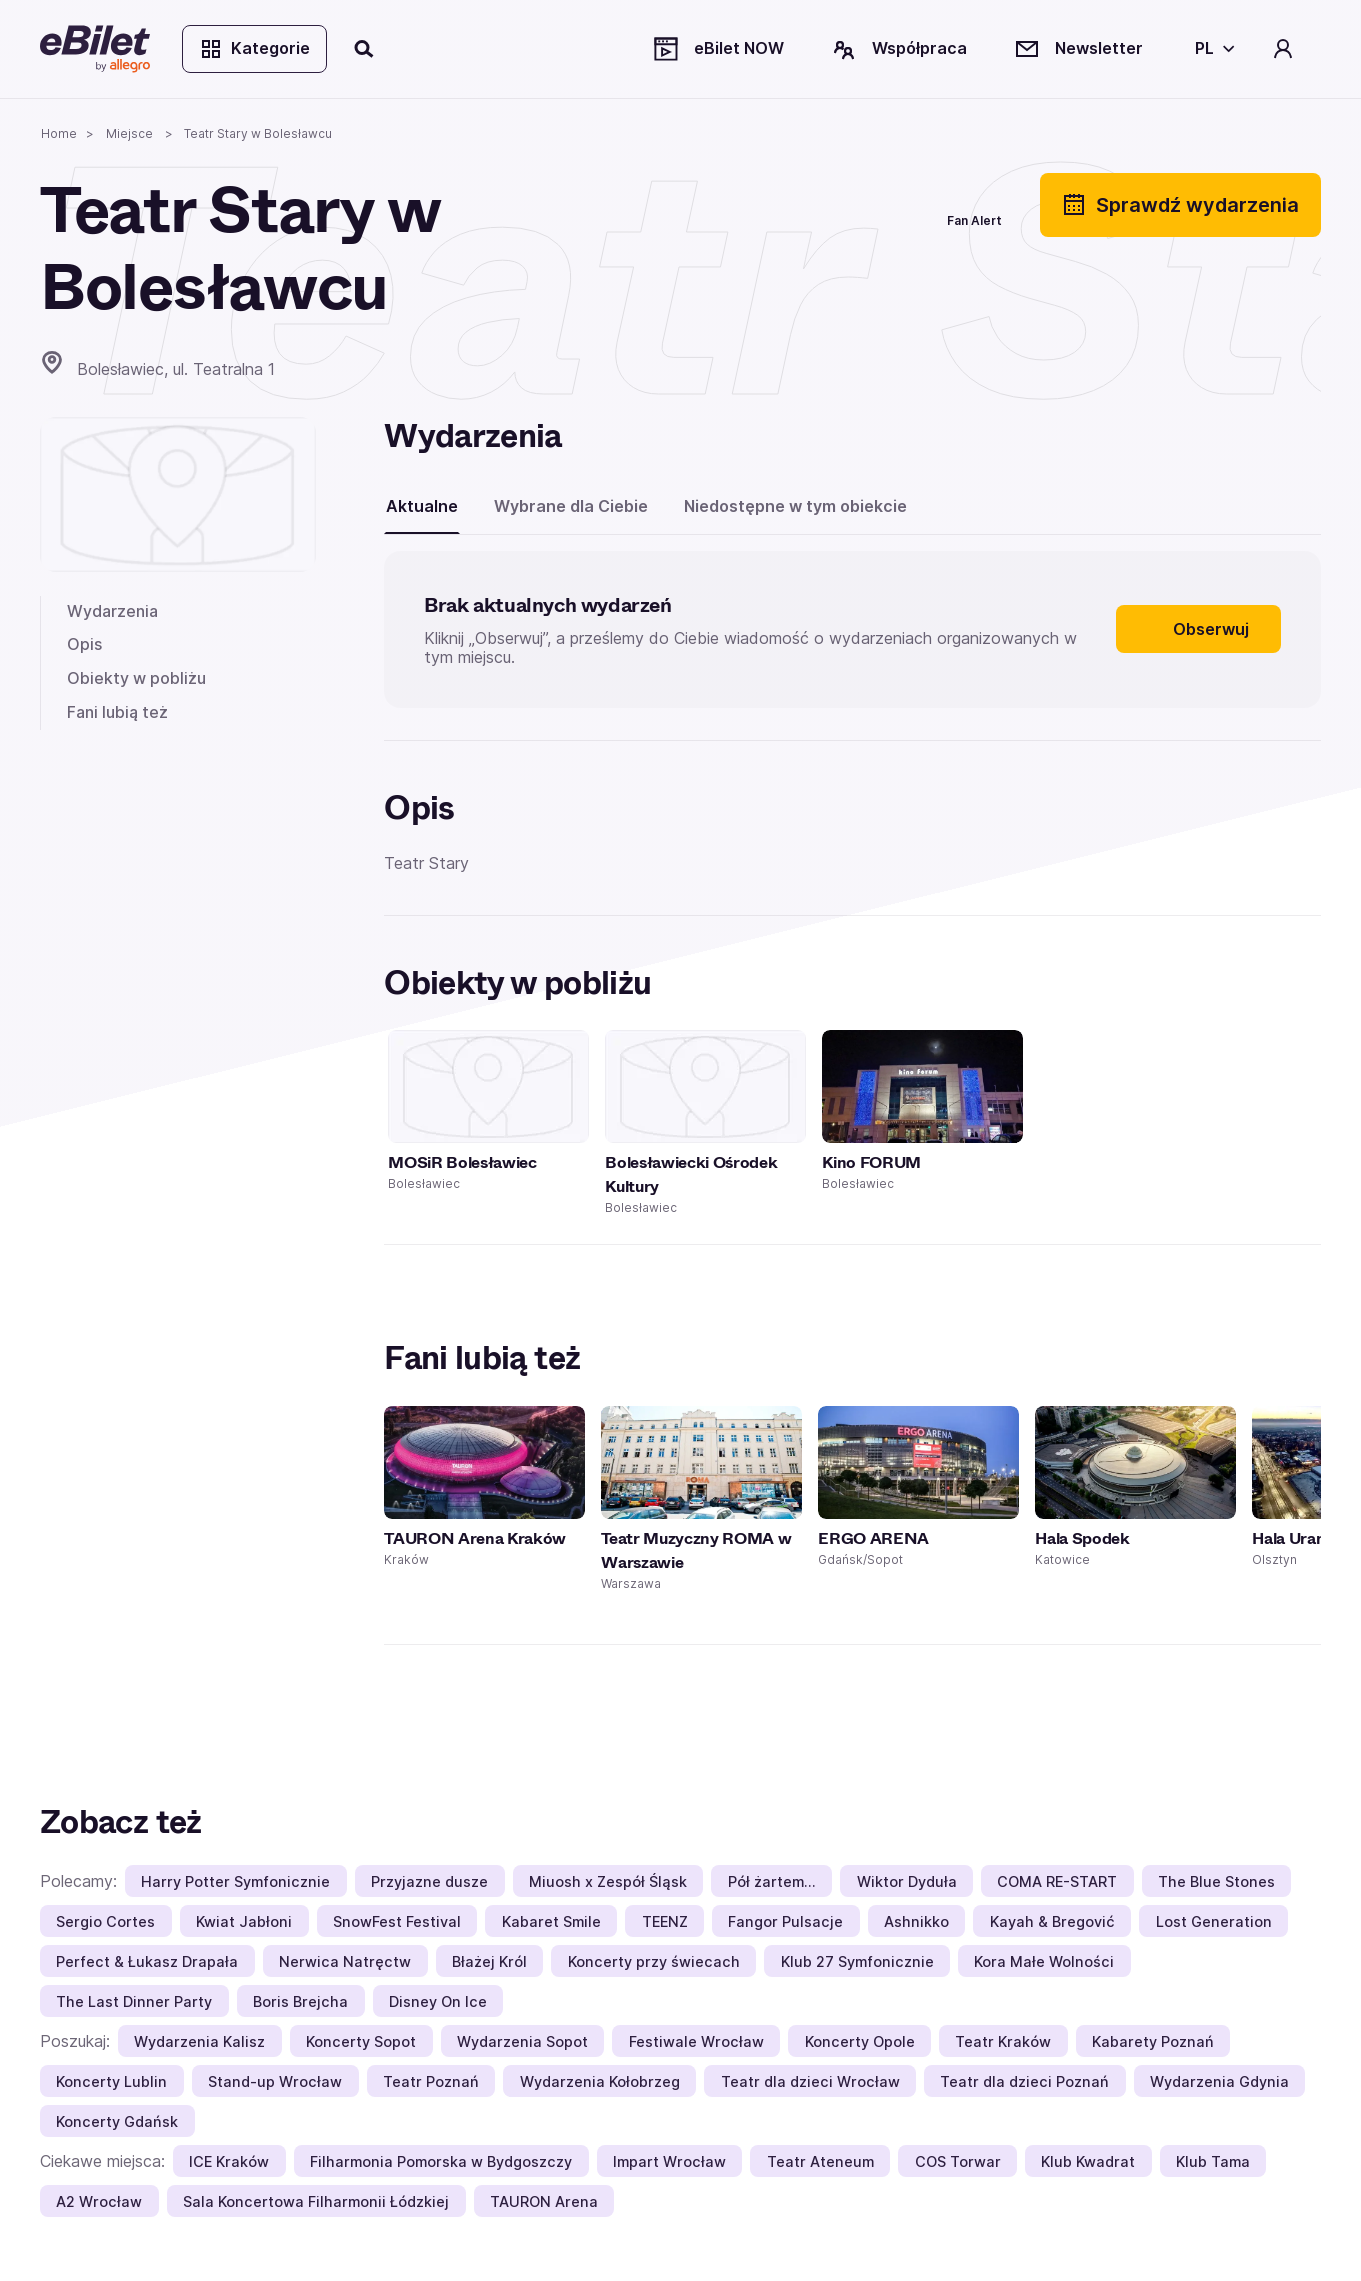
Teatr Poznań (431, 2081)
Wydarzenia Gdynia (1219, 2081)
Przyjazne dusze (429, 1881)
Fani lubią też (117, 712)
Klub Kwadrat (1088, 2161)
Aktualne (422, 506)
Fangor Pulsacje (785, 1921)
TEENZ (665, 1921)
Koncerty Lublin (111, 2081)
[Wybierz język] (1211, 49)
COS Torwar (958, 2161)
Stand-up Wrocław (275, 2081)
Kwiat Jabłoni (244, 1921)
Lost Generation (1214, 1921)
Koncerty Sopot (361, 2041)
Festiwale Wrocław (696, 2041)
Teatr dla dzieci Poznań (1024, 2081)
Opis (84, 644)
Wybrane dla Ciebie (571, 506)
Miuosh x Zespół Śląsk (608, 1881)
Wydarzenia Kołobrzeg (600, 2081)
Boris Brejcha (300, 2001)
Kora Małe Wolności (1044, 1961)
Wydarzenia (112, 611)
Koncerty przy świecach (654, 1961)
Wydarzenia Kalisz (199, 2041)
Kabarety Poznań (1153, 2041)
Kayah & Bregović (1052, 1921)
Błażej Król (489, 1961)
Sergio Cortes (105, 1921)
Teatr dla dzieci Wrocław (810, 2081)
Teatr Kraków (1003, 2041)
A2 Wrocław (99, 2201)
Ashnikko (916, 1921)
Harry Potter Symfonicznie (235, 1881)
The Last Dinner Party (134, 2001)
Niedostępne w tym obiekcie (795, 506)
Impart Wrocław (669, 2161)
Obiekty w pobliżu (136, 678)
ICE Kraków (229, 2161)
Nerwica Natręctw (345, 1961)
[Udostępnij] (813, 205)
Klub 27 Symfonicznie (857, 1961)
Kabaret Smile (551, 1921)
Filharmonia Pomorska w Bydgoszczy (441, 2161)
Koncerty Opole (860, 2041)
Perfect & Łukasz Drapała (147, 1961)
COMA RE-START (1057, 1881)
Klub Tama (1213, 2161)
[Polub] (885, 205)
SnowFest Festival (397, 1921)
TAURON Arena (544, 2201)
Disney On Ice (438, 2001)
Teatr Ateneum (820, 2161)
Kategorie (254, 49)
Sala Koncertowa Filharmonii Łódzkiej (316, 2201)
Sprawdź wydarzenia (1180, 205)
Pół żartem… (772, 1881)
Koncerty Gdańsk (117, 2121)
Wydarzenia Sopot (522, 2041)
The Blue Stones (1216, 1881)
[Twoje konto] (1283, 49)
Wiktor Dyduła (907, 1881)
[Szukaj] (365, 49)
